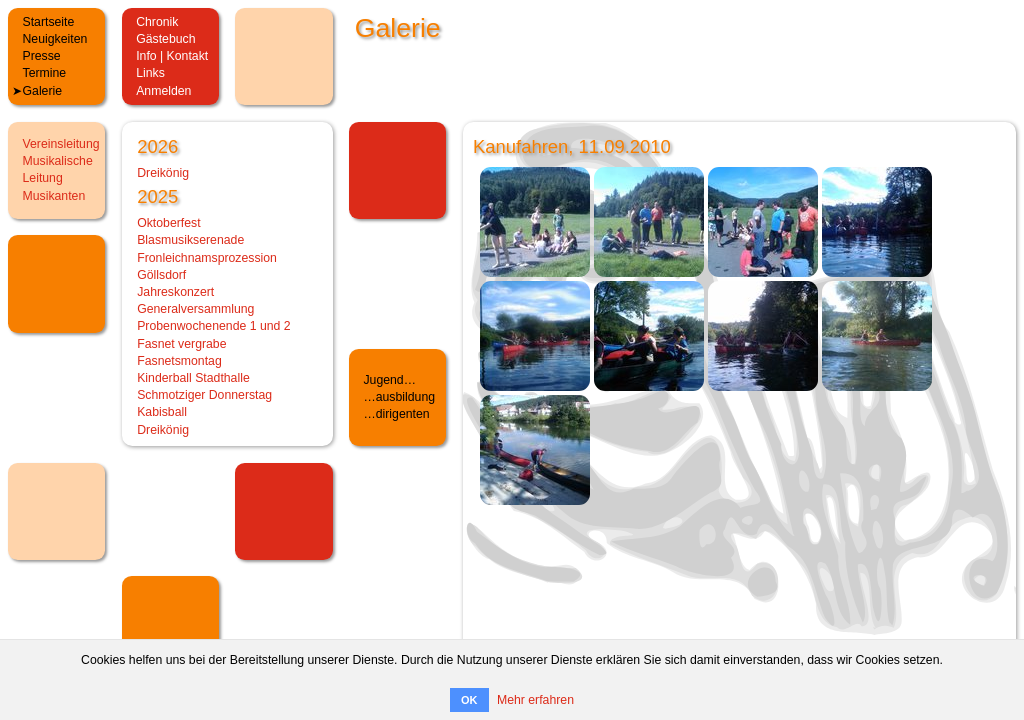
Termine (45, 73)
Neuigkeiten (55, 39)
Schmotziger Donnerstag (204, 395)
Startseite (49, 22)
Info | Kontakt (172, 56)
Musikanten (54, 196)
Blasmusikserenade (190, 240)
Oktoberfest (168, 223)
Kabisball (162, 412)
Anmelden (163, 91)
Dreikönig (163, 173)
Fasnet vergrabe (181, 344)
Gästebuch (165, 39)
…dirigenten (396, 414)
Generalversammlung (195, 309)
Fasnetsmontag (179, 361)
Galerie (43, 91)
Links (150, 73)
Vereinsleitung (61, 144)
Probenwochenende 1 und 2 (213, 326)
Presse (42, 56)
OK (469, 700)
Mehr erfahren (535, 700)
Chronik (157, 22)
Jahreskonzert (175, 292)
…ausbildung (399, 397)
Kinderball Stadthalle (193, 378)
